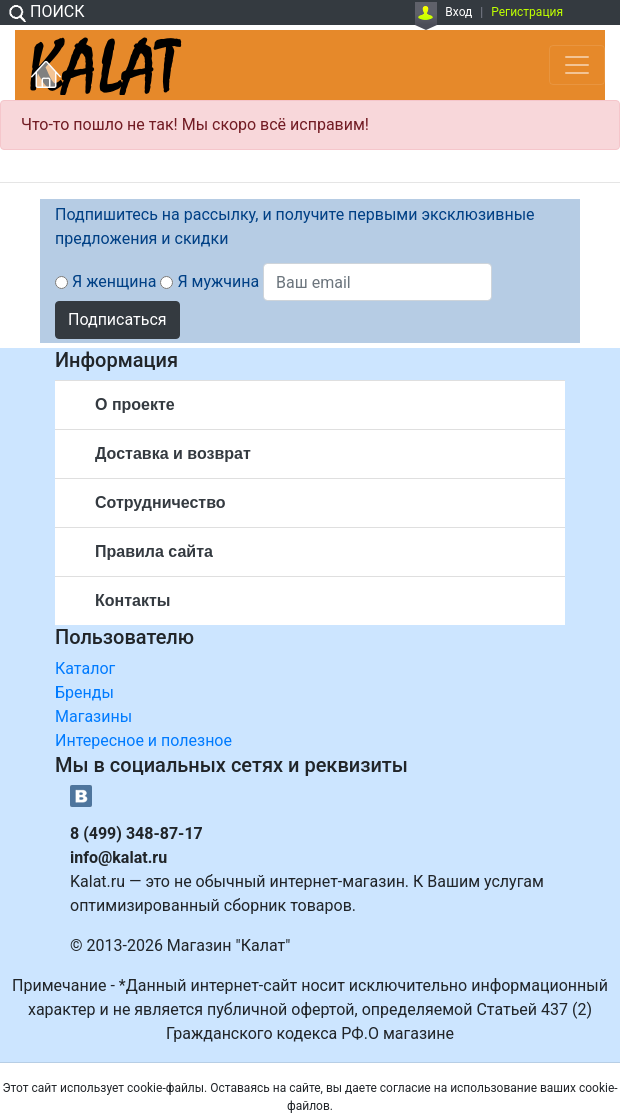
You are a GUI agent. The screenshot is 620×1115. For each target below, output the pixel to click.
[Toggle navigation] (577, 65)
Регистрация (527, 12)
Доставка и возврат (173, 453)
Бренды (84, 692)
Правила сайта (154, 551)
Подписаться (117, 319)
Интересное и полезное (143, 740)
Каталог (85, 668)
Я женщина (114, 281)
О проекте (135, 404)
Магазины (93, 716)
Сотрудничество (160, 502)
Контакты (132, 600)
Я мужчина (218, 281)
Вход (458, 12)
